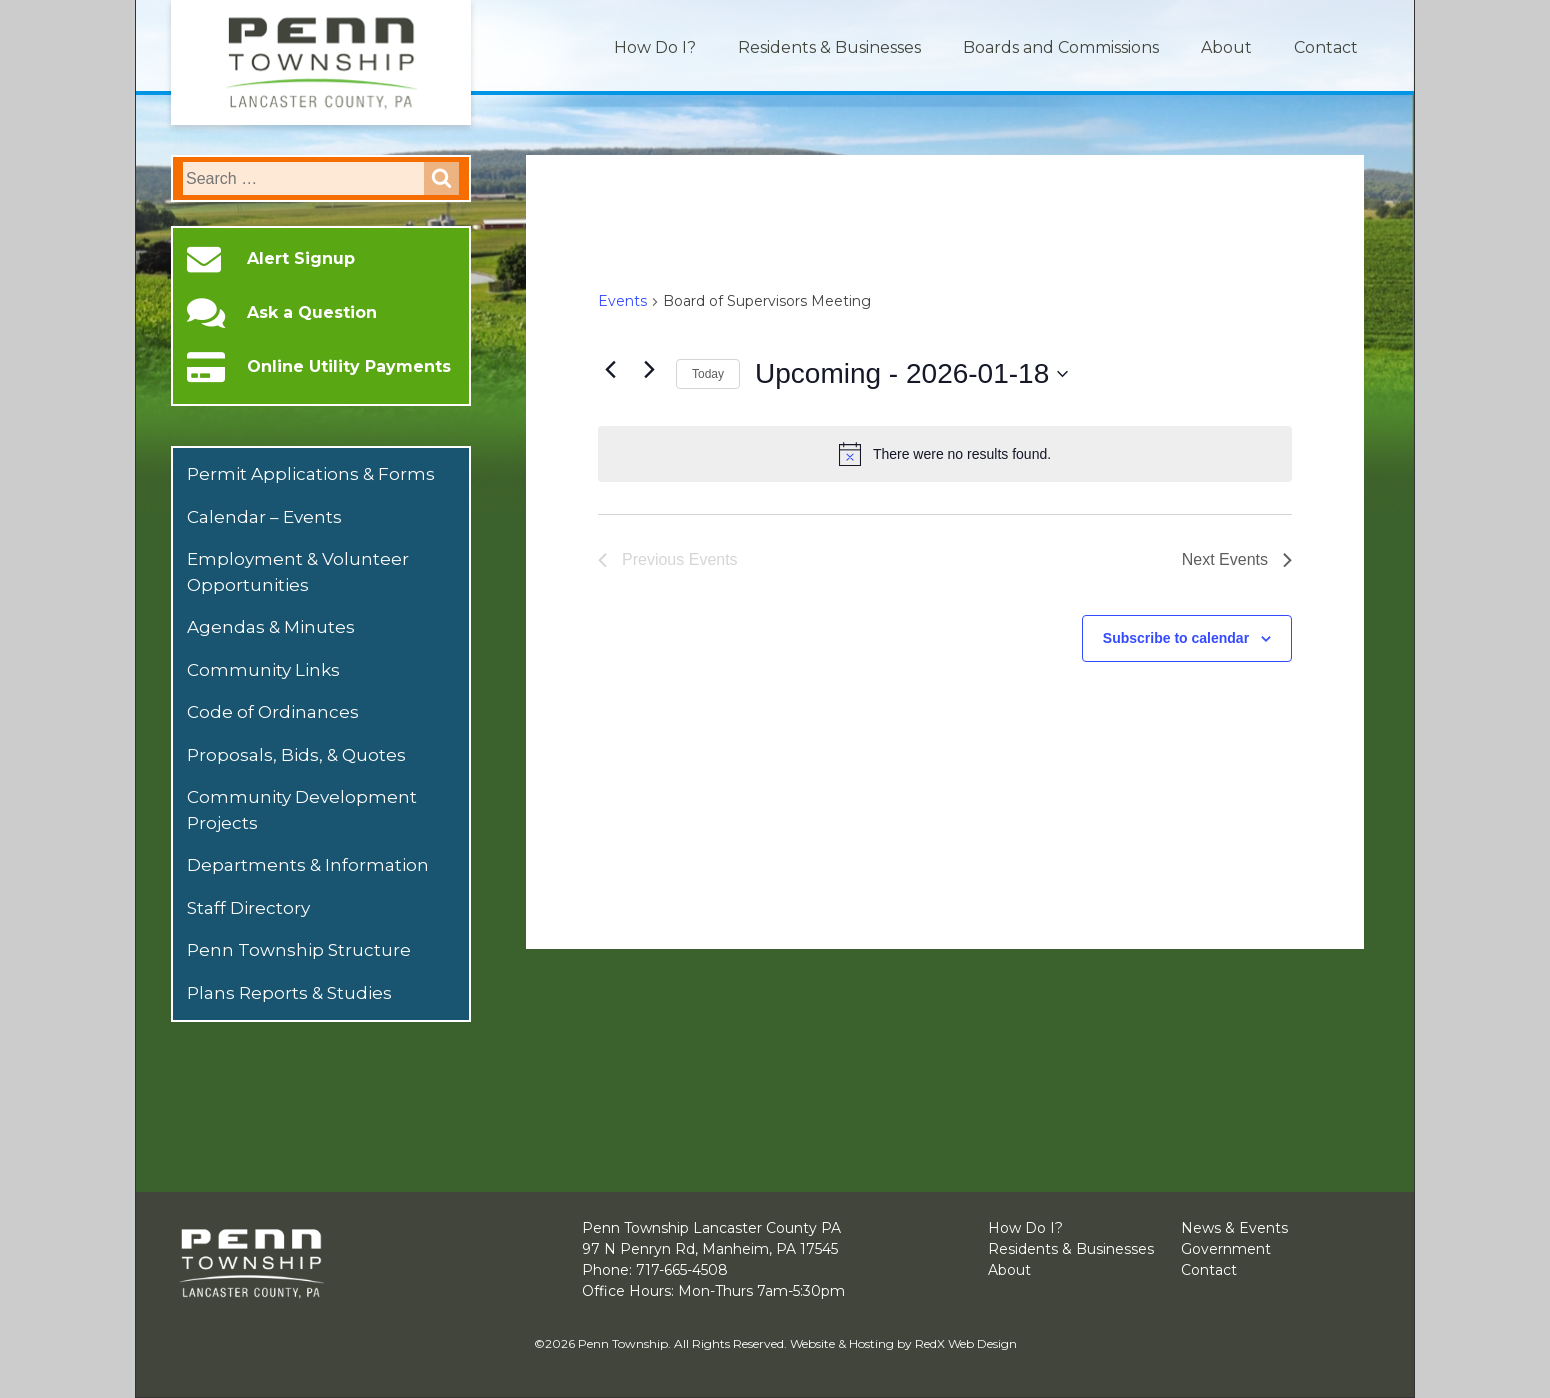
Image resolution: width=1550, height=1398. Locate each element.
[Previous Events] (610, 369)
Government (1226, 1249)
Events (622, 301)
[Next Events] (649, 369)
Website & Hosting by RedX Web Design (903, 1343)
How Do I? (655, 47)
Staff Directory (248, 908)
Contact (1326, 47)
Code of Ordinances (273, 712)
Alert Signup (301, 259)
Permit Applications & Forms (311, 474)
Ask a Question (312, 313)
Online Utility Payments (349, 367)
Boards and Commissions (1061, 47)
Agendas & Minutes (271, 627)
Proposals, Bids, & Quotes (296, 755)
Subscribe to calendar (1176, 638)
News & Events (1234, 1228)
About (1226, 47)
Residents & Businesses (829, 47)
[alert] (945, 454)
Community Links (263, 670)
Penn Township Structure (299, 950)
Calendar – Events (264, 517)
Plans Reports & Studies (289, 993)
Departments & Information (308, 865)
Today (708, 374)
